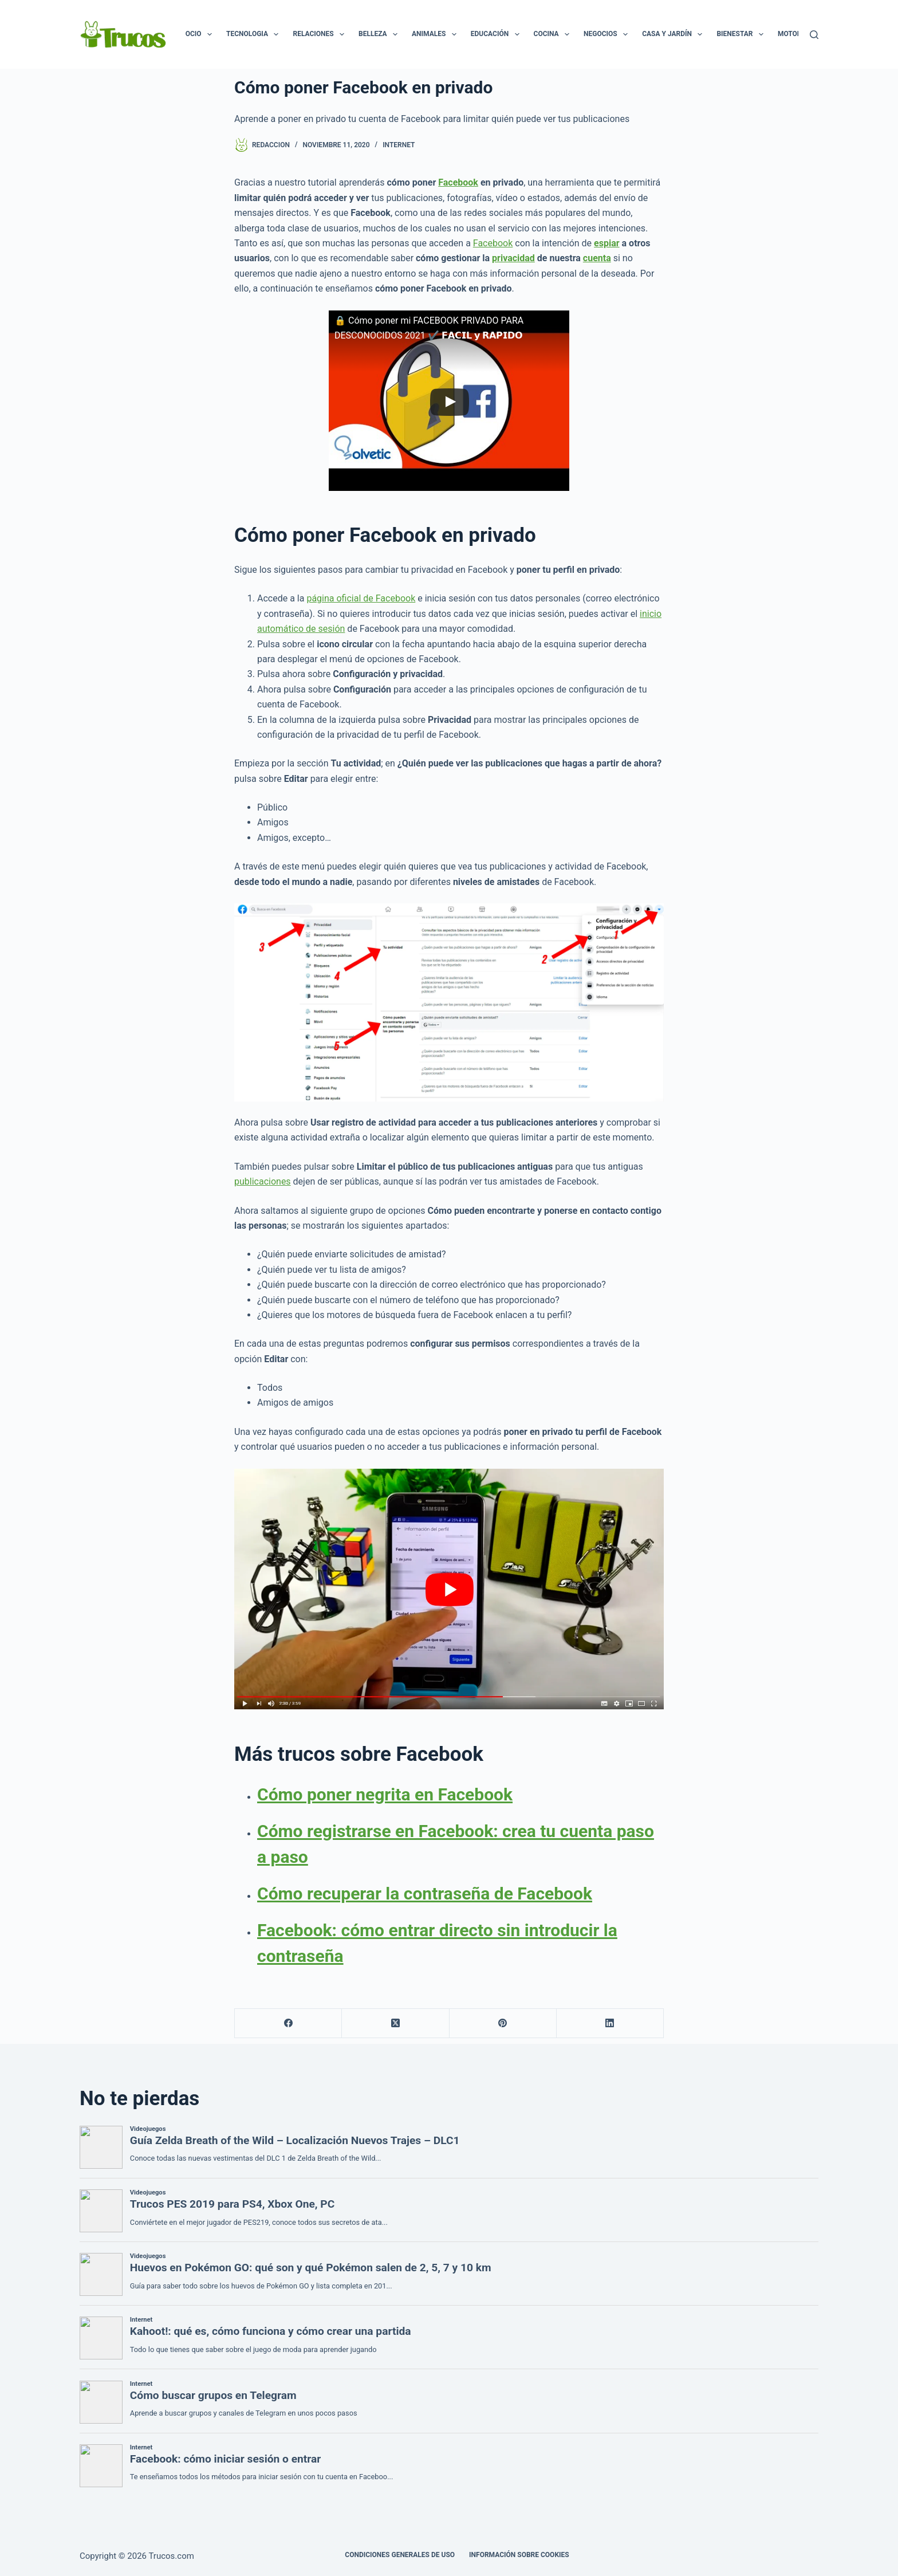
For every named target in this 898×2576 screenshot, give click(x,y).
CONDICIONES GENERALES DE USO (400, 2555)
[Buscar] (814, 34)
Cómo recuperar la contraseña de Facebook (424, 1893)
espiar (607, 243)
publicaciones (262, 1181)
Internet (399, 145)
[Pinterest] (503, 2023)
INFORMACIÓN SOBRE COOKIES (519, 2555)
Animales (436, 34)
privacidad (513, 258)
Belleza (380, 34)
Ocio (201, 34)
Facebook (458, 182)
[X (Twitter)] (395, 2023)
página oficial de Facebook (360, 598)
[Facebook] (288, 2023)
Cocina (554, 34)
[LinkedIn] (610, 2023)
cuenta (597, 258)
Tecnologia (254, 34)
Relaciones (321, 34)
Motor (797, 34)
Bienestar (741, 34)
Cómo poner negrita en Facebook (385, 1794)
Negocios (608, 34)
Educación (497, 34)
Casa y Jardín (674, 34)
